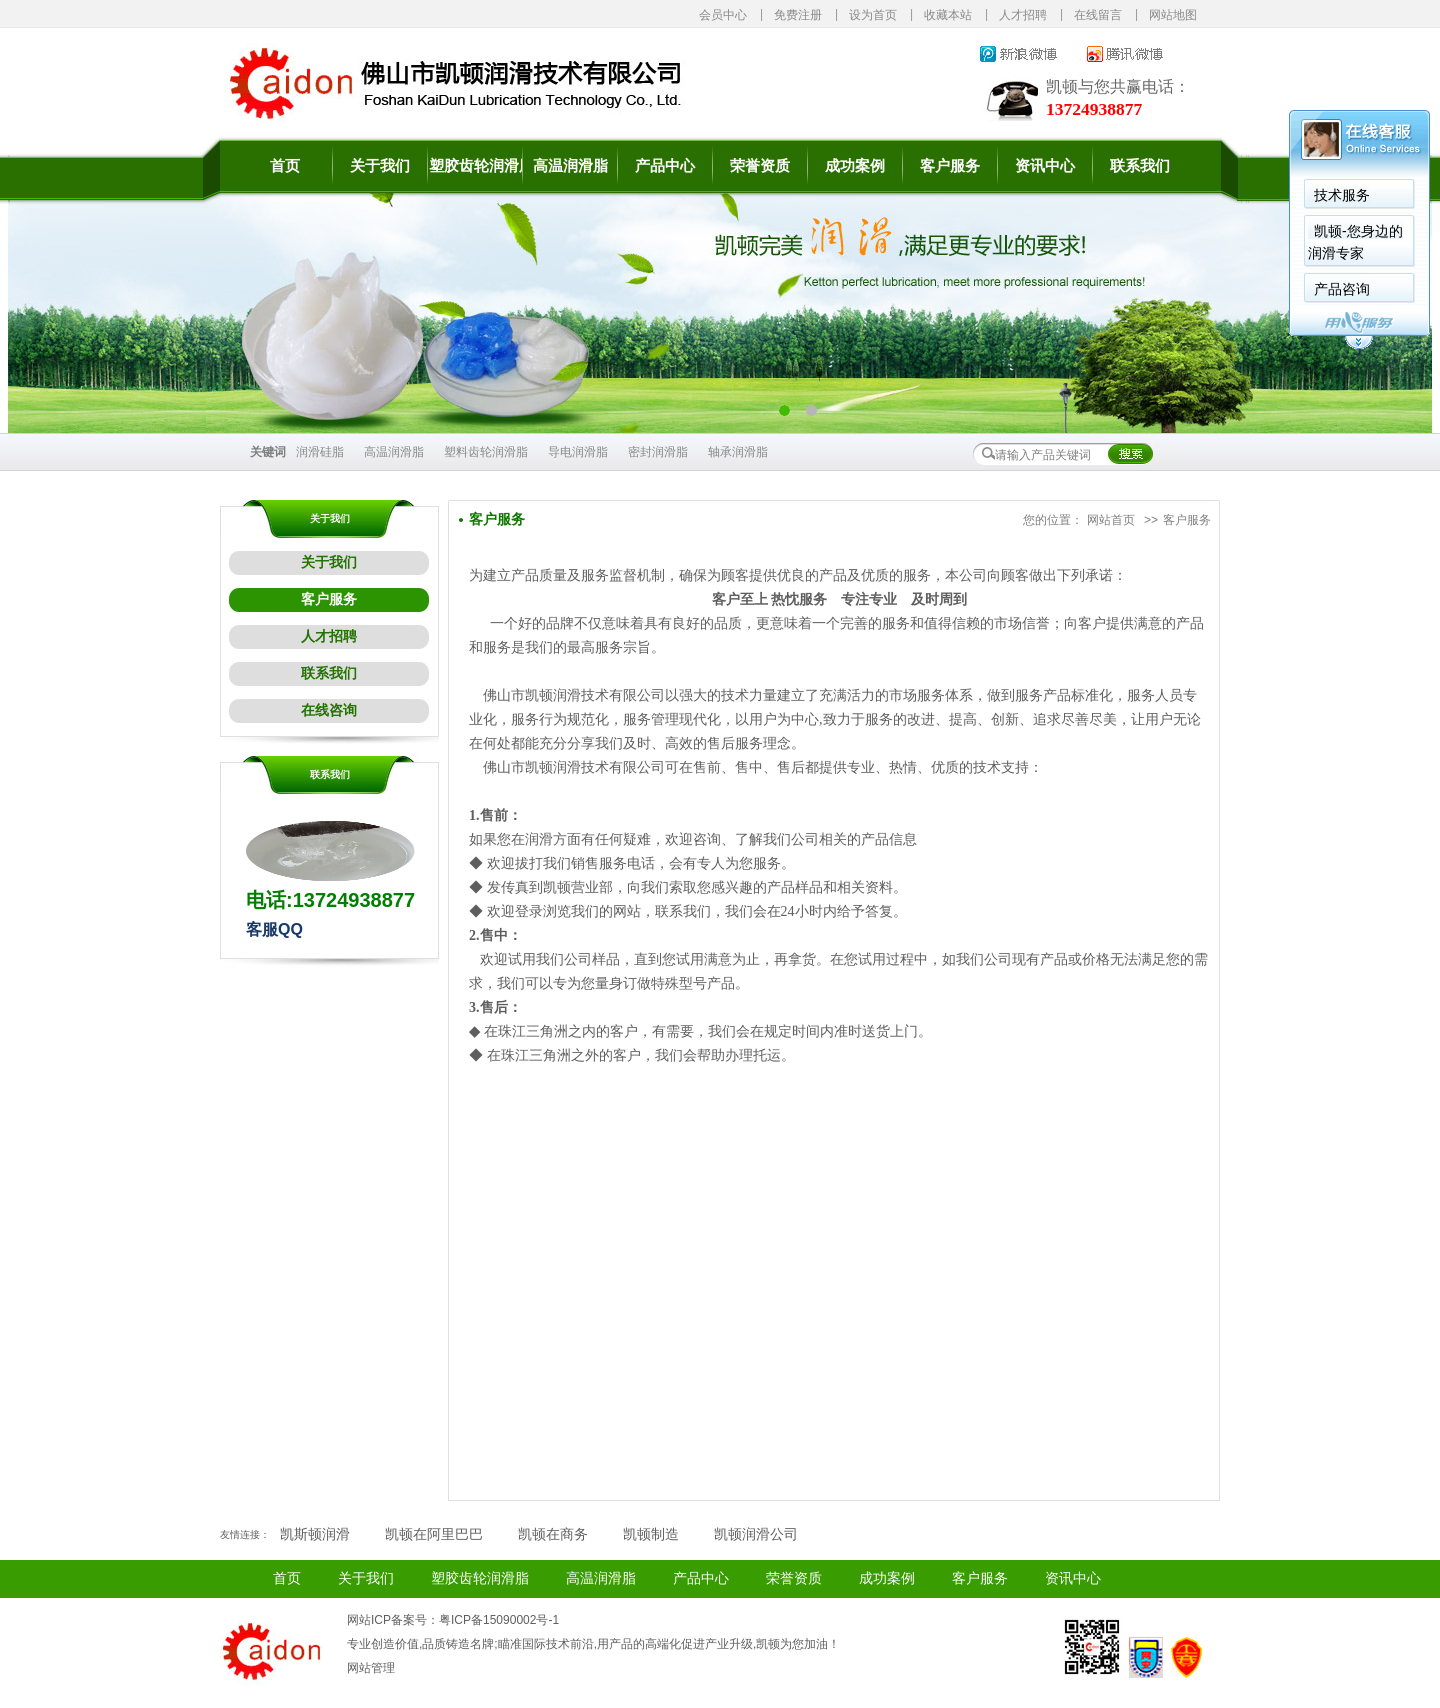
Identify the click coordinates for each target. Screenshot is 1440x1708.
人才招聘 (1023, 15)
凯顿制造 (651, 1534)
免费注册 (798, 15)
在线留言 (1098, 15)
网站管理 (371, 1668)
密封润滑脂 (658, 452)
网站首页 (1111, 520)
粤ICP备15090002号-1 (499, 1620)
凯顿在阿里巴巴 (434, 1534)
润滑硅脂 (320, 452)
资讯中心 (1045, 166)
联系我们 (1140, 166)
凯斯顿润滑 (315, 1534)
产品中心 (665, 166)
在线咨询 (329, 710)
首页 (285, 166)
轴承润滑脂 (738, 452)
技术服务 (1342, 195)
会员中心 (723, 15)
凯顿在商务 (553, 1534)
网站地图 (1173, 15)
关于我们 (380, 166)
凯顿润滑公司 (756, 1534)
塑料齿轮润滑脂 (486, 452)
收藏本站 (948, 15)
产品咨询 (1342, 289)
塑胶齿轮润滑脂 (475, 166)
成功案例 (855, 166)
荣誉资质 (760, 166)
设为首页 (873, 15)
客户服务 (950, 166)
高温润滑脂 (570, 166)
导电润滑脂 (578, 452)
